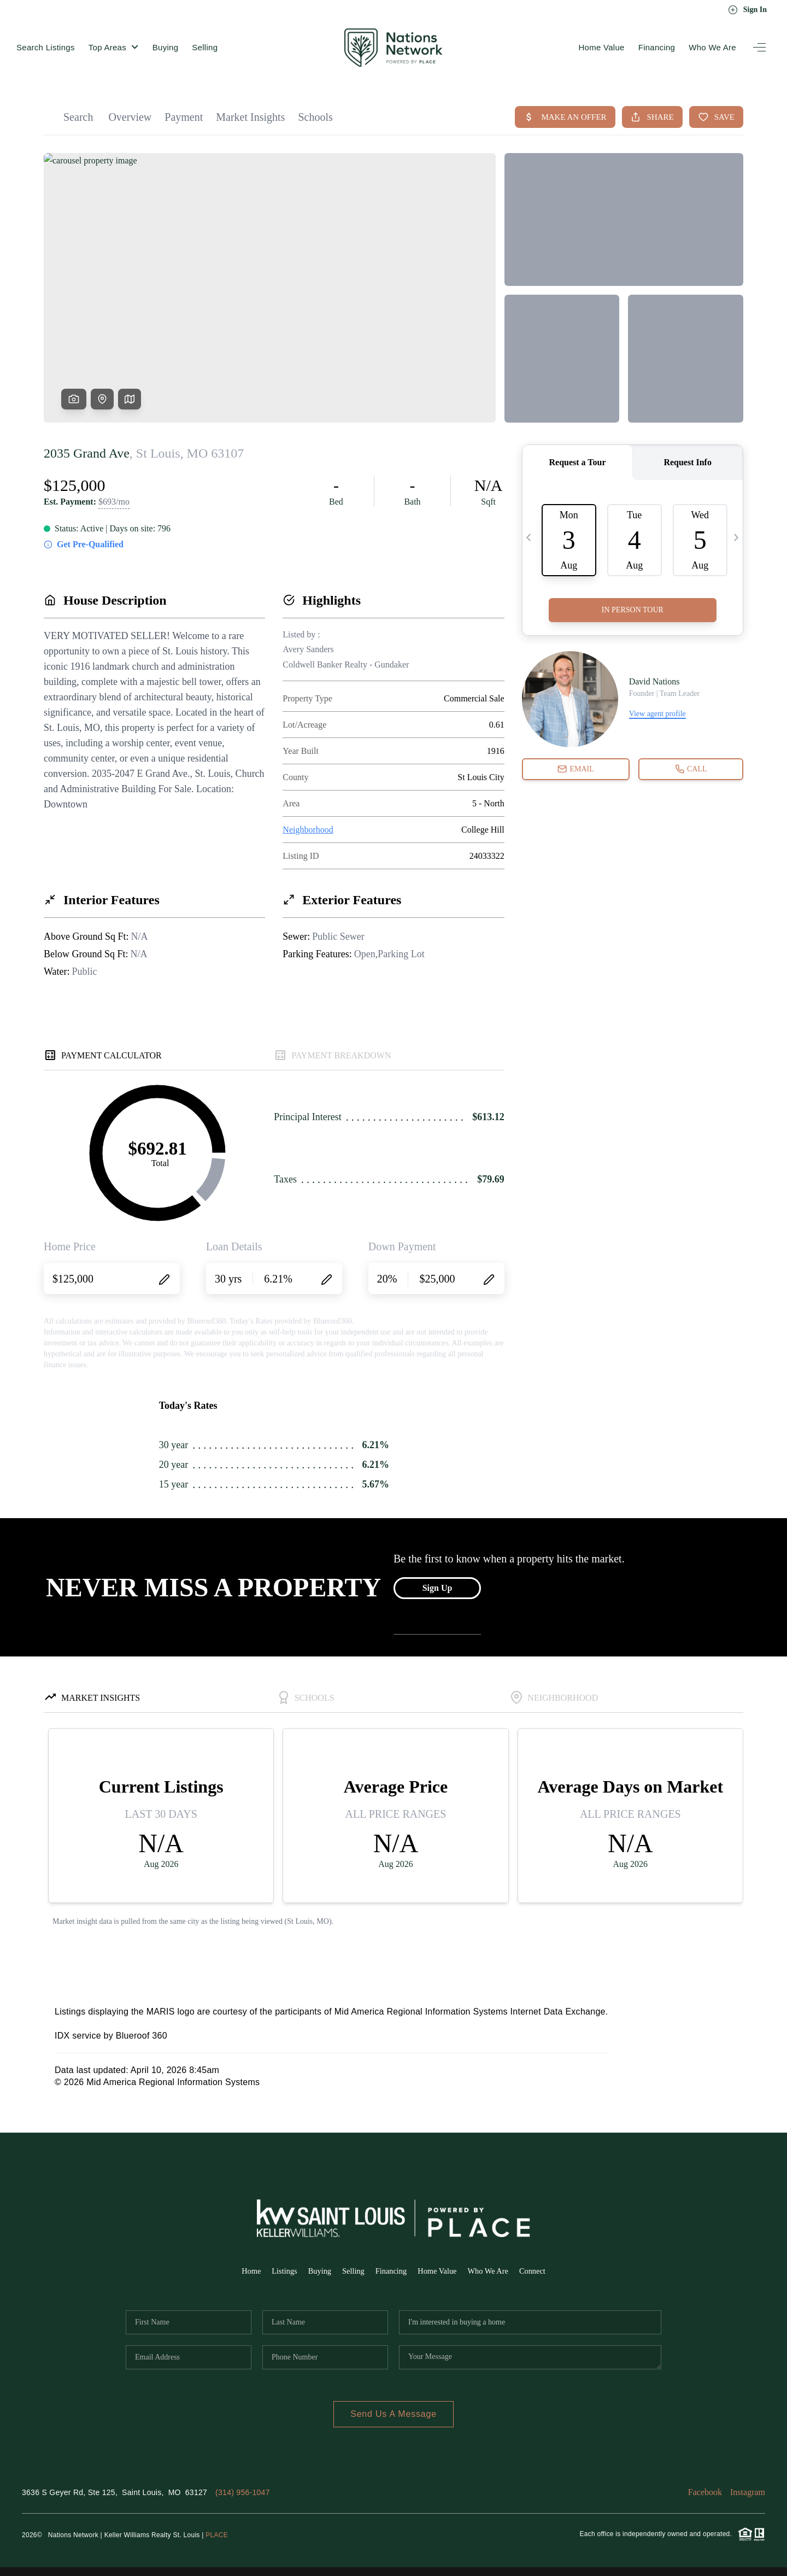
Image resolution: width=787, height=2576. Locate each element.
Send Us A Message (393, 2414)
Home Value (601, 47)
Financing (657, 47)
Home (239, 2270)
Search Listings (45, 47)
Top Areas (114, 47)
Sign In (747, 10)
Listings (275, 2270)
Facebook (705, 2492)
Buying (165, 47)
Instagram (747, 2492)
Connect (543, 2270)
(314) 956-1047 (242, 2492)
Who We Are (712, 47)
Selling (205, 47)
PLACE (216, 2535)
